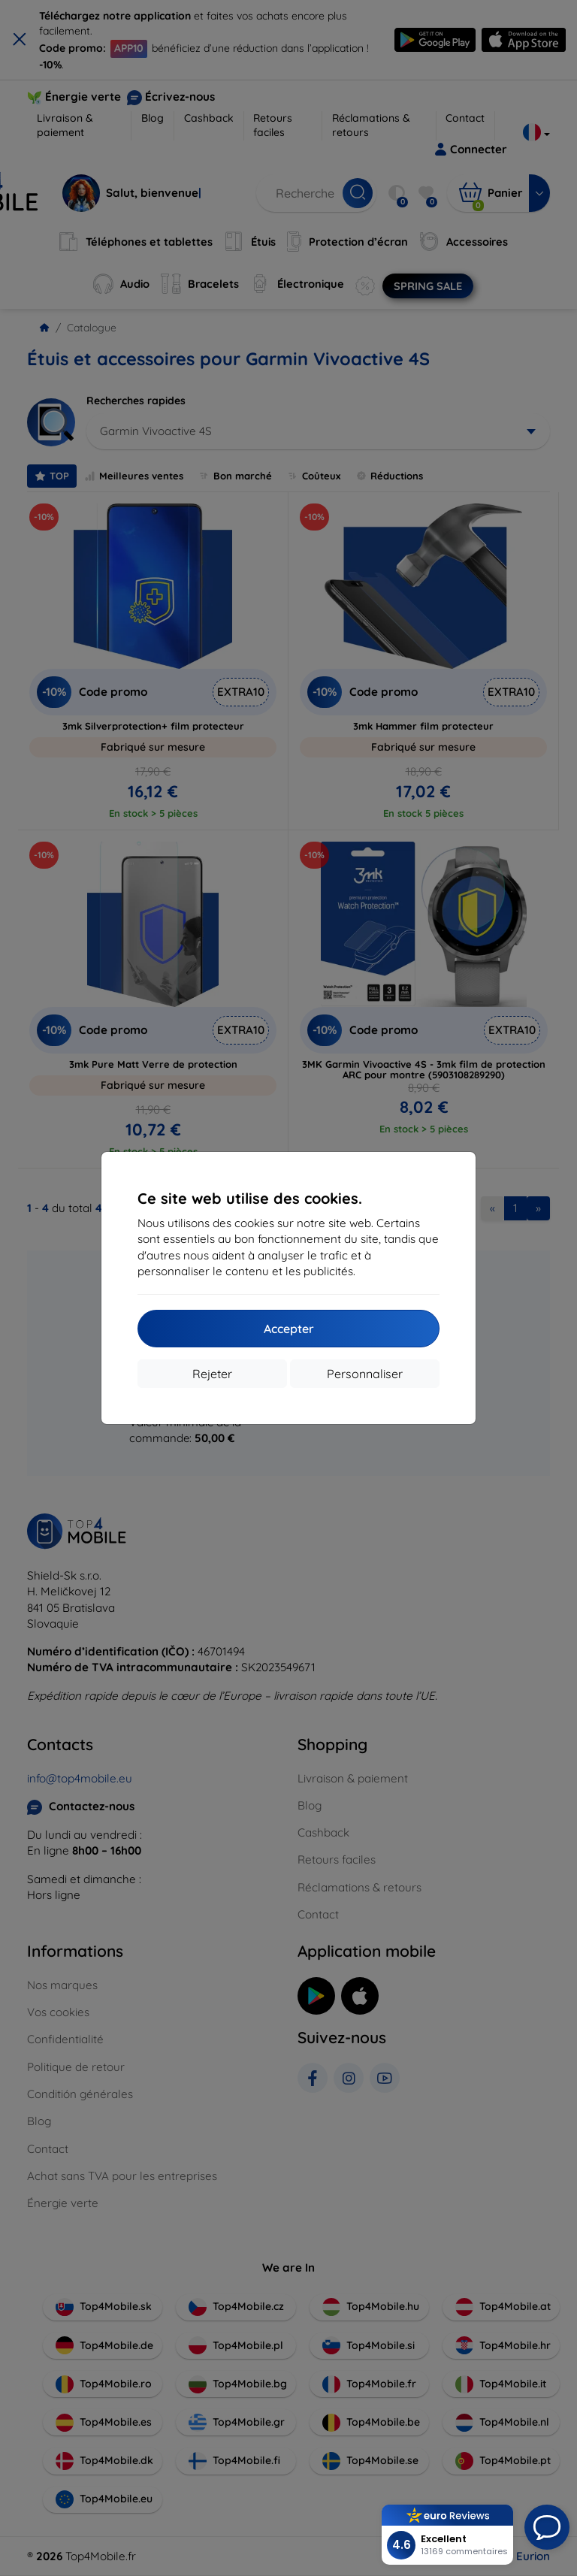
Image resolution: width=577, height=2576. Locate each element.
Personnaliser (365, 1373)
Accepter (289, 1328)
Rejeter (212, 1373)
